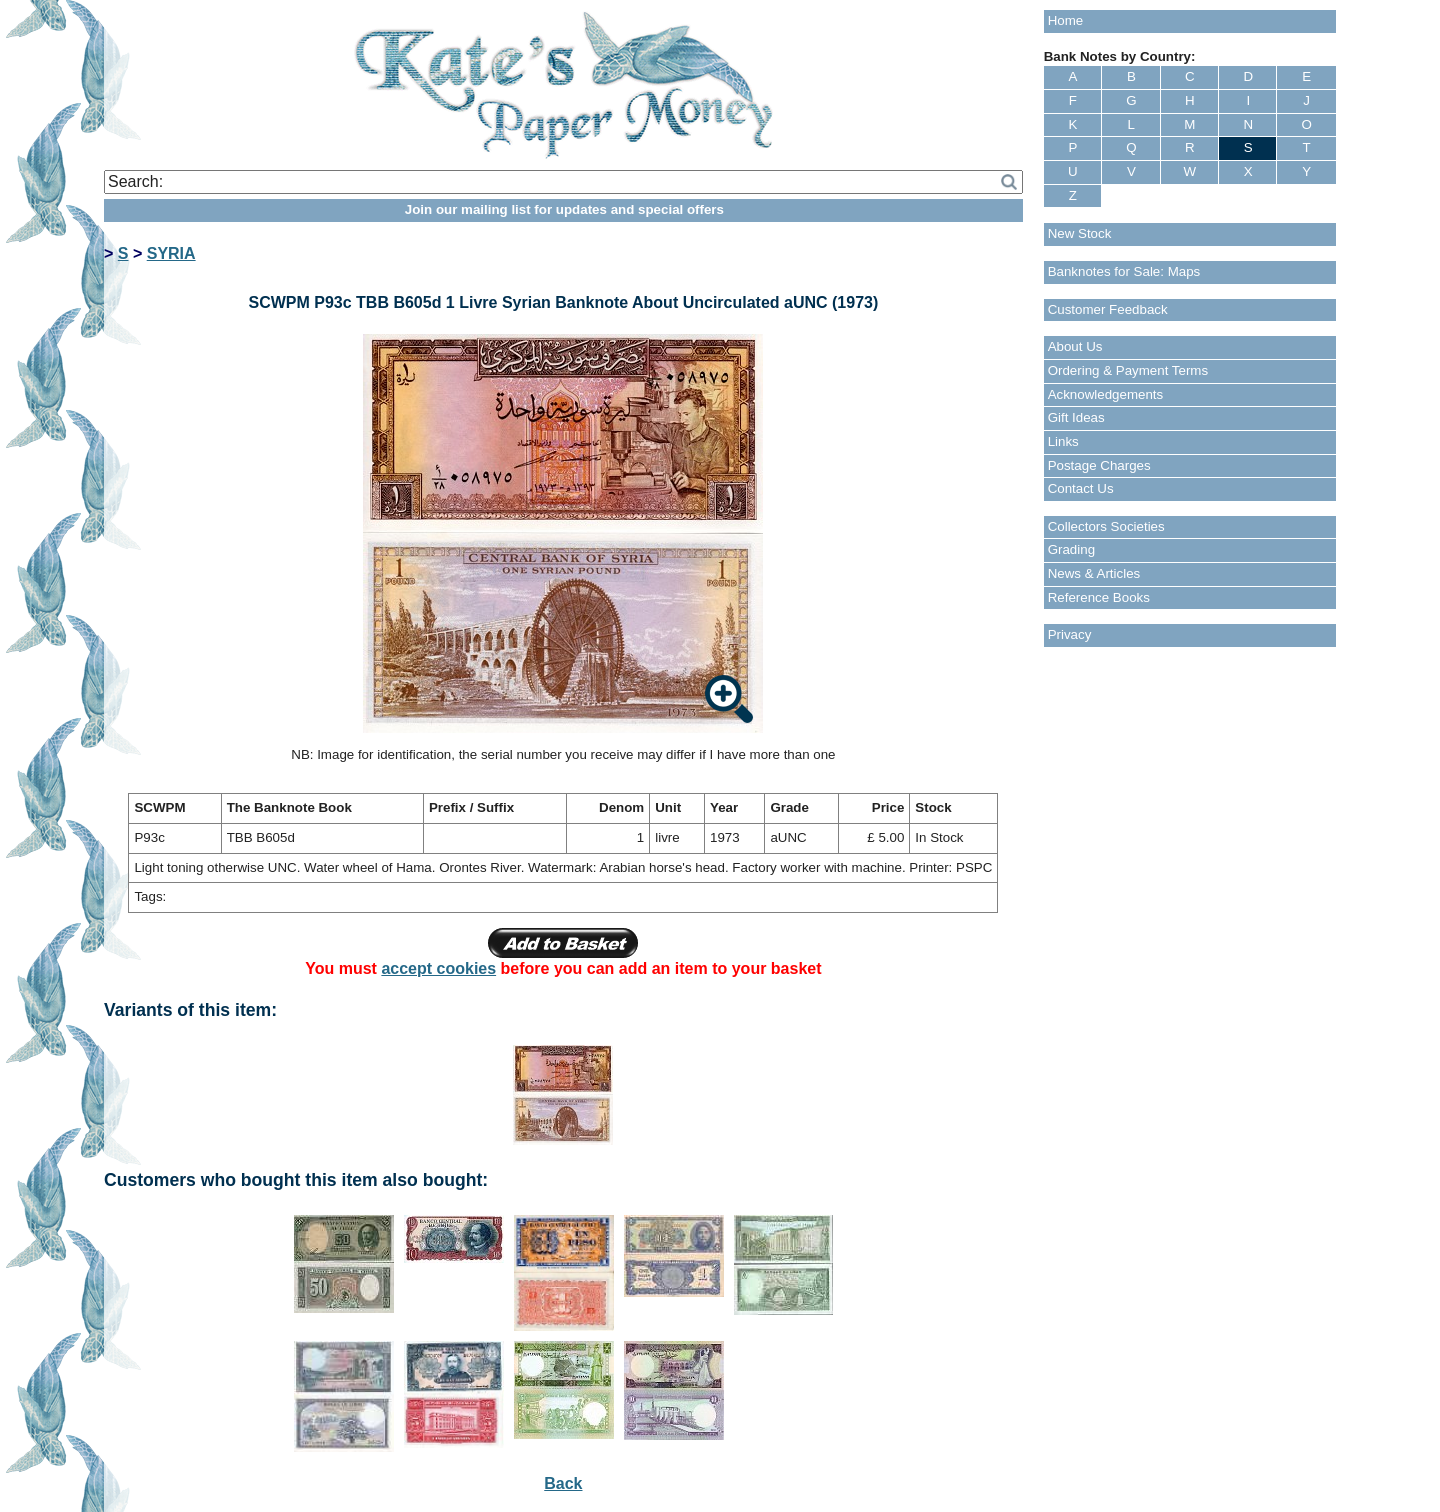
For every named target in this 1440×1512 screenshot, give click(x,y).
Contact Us (1081, 488)
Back (563, 1483)
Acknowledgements (1106, 394)
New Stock (1080, 233)
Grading (1071, 549)
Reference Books (1099, 597)
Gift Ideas (1076, 417)
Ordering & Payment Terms (1128, 370)
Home (1066, 20)
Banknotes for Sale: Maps (1124, 271)
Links (1063, 441)
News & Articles (1094, 573)
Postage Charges (1099, 465)
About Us (1075, 346)
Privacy (1070, 634)
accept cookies (438, 968)
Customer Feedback (1108, 309)
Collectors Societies (1106, 526)
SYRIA (171, 253)
